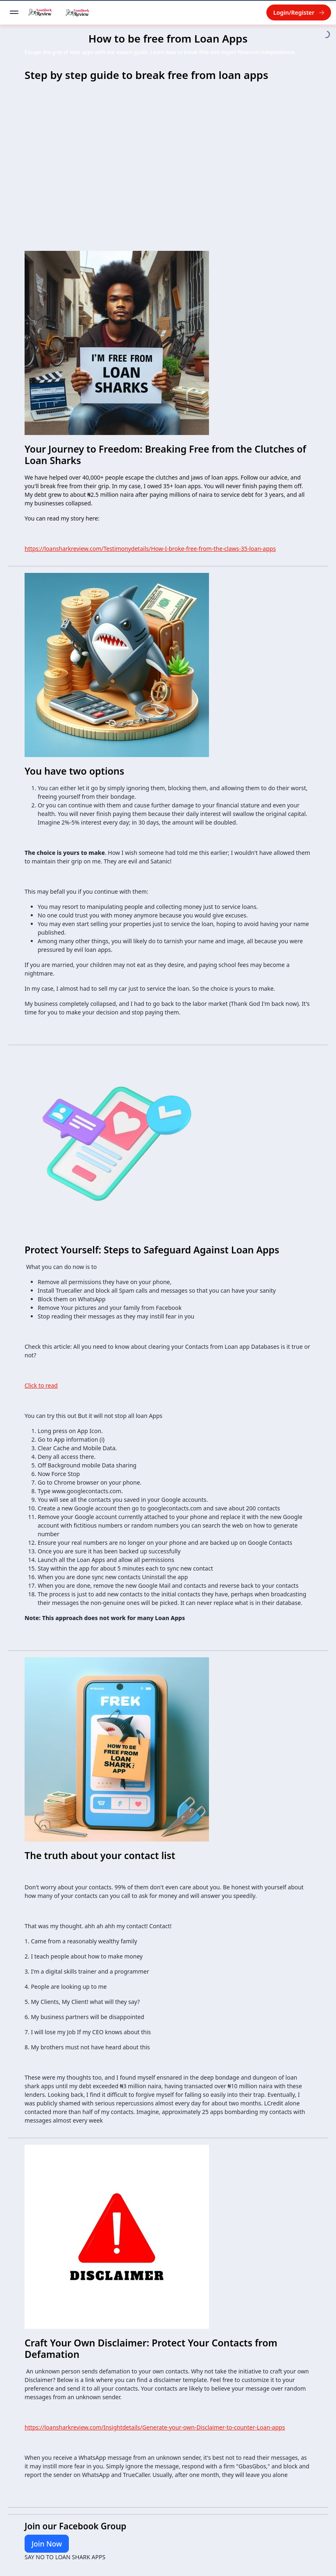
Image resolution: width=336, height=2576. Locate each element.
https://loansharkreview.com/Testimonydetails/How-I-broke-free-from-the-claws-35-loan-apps (150, 548)
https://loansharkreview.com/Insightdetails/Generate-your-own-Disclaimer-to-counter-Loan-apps (155, 2427)
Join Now (47, 2544)
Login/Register (298, 12)
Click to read (41, 1385)
